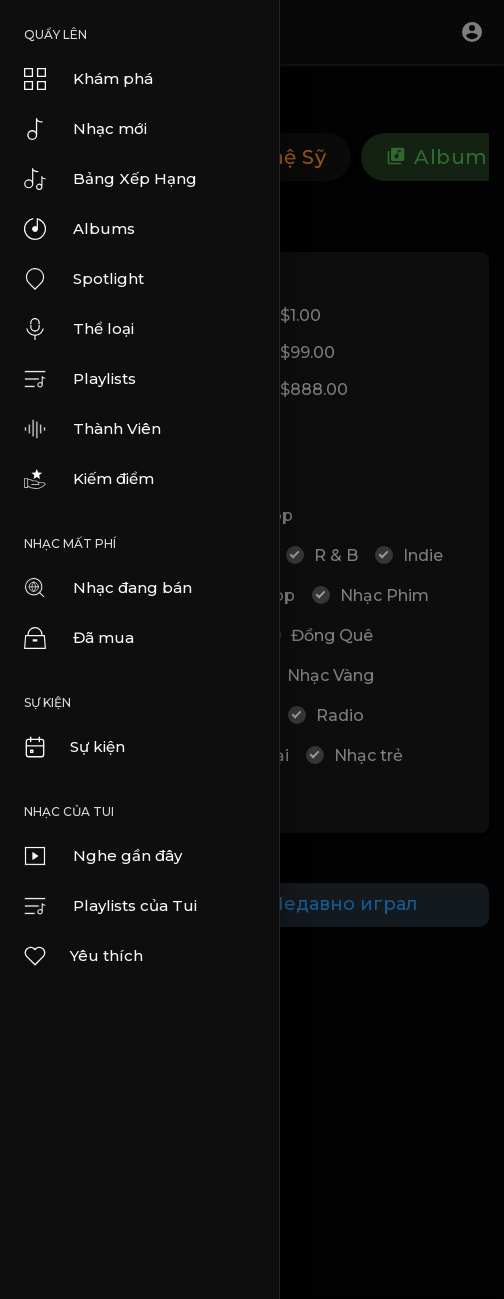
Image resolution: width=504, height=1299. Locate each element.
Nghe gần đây (103, 856)
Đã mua (79, 638)
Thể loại (79, 329)
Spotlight (84, 279)
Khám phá (88, 79)
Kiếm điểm (89, 479)
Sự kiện (73, 747)
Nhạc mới (85, 129)
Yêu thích (82, 956)
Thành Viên (92, 429)
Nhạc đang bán (108, 588)
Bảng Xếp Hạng (110, 179)
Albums (79, 229)
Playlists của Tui (110, 906)
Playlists (80, 379)
